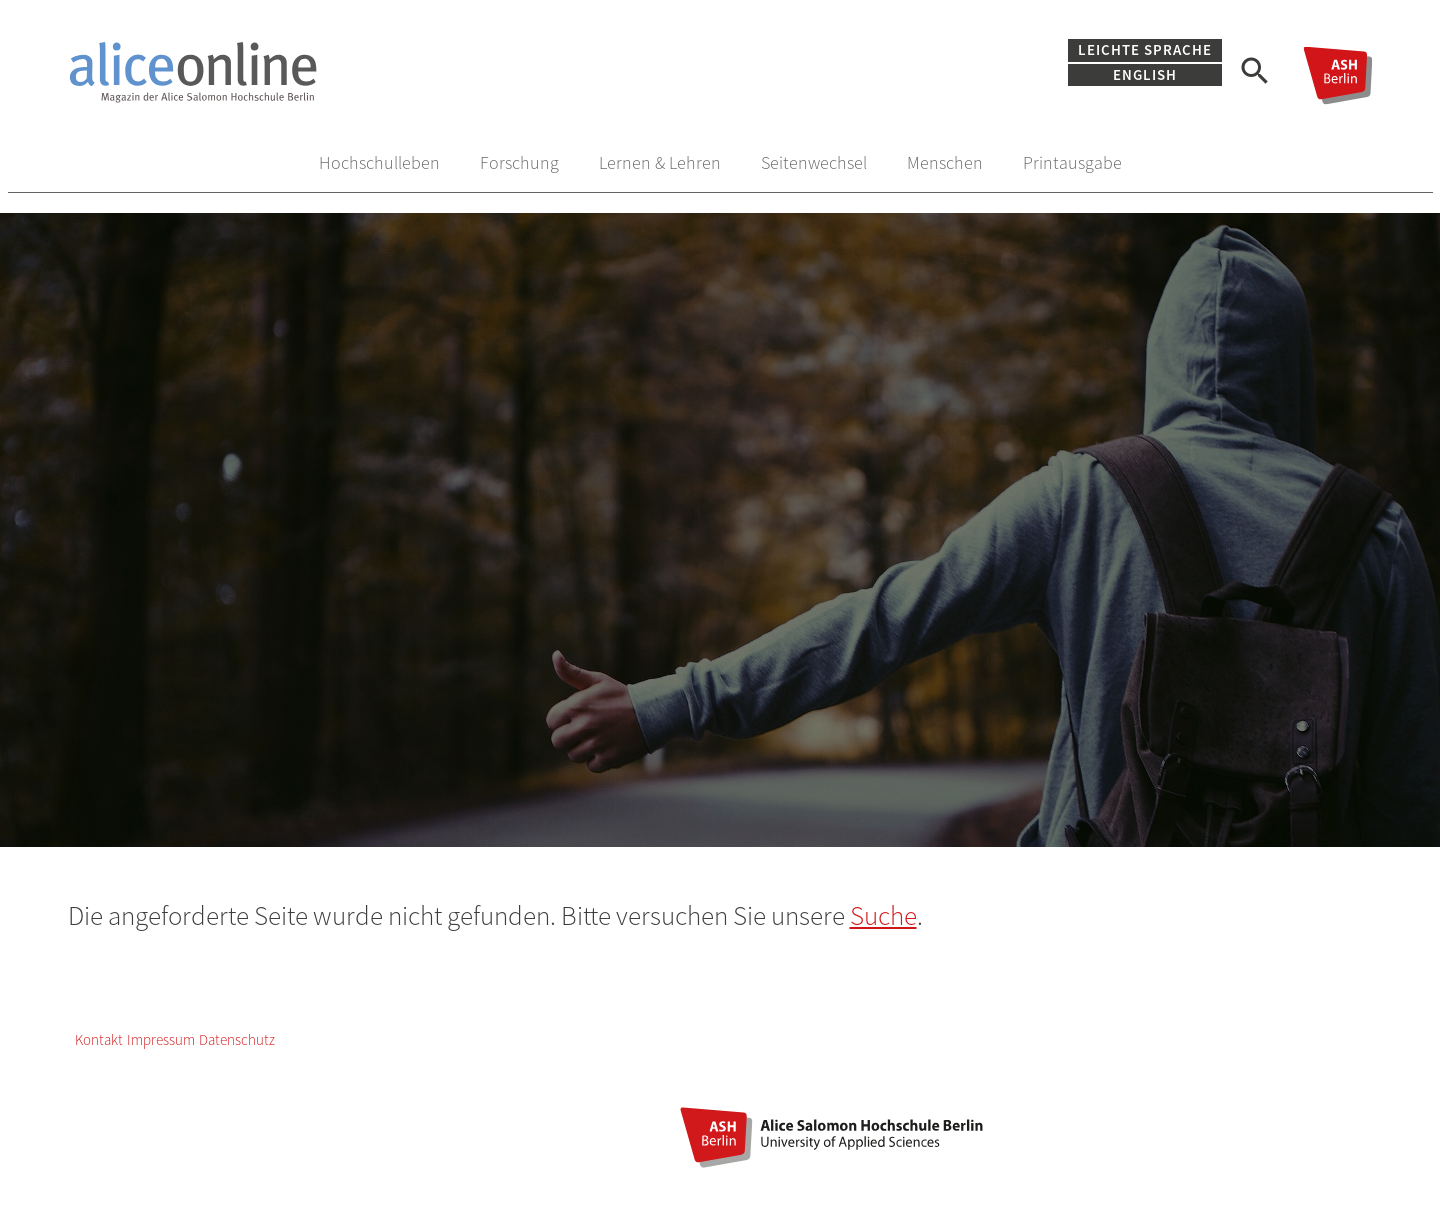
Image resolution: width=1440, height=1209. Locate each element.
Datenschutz (237, 1039)
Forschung (519, 162)
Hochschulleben (379, 162)
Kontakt (99, 1039)
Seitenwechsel (814, 162)
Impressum (161, 1039)
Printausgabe (1072, 162)
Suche (883, 915)
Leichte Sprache (1145, 49)
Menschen (945, 162)
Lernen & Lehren (660, 162)
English (1144, 75)
